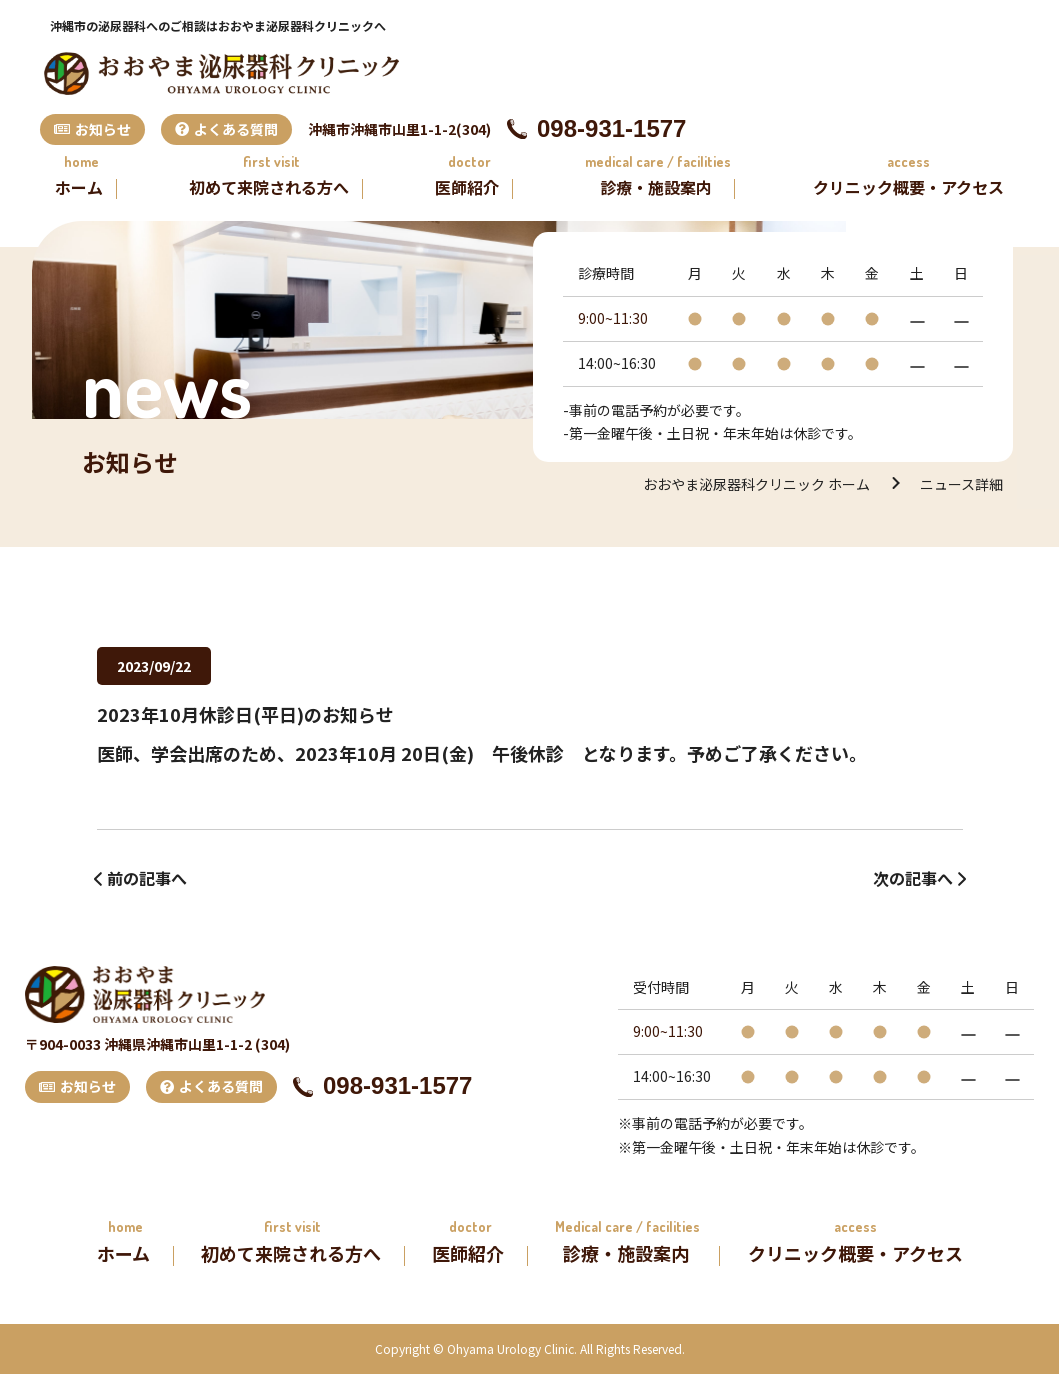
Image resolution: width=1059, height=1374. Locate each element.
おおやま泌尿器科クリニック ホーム (756, 484)
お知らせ (92, 129)
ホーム (79, 187)
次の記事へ (913, 878)
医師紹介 (467, 187)
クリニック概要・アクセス (908, 187)
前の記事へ (147, 878)
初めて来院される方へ (269, 187)
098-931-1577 (596, 128)
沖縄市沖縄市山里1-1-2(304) (399, 129)
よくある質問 (226, 129)
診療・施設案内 (656, 187)
